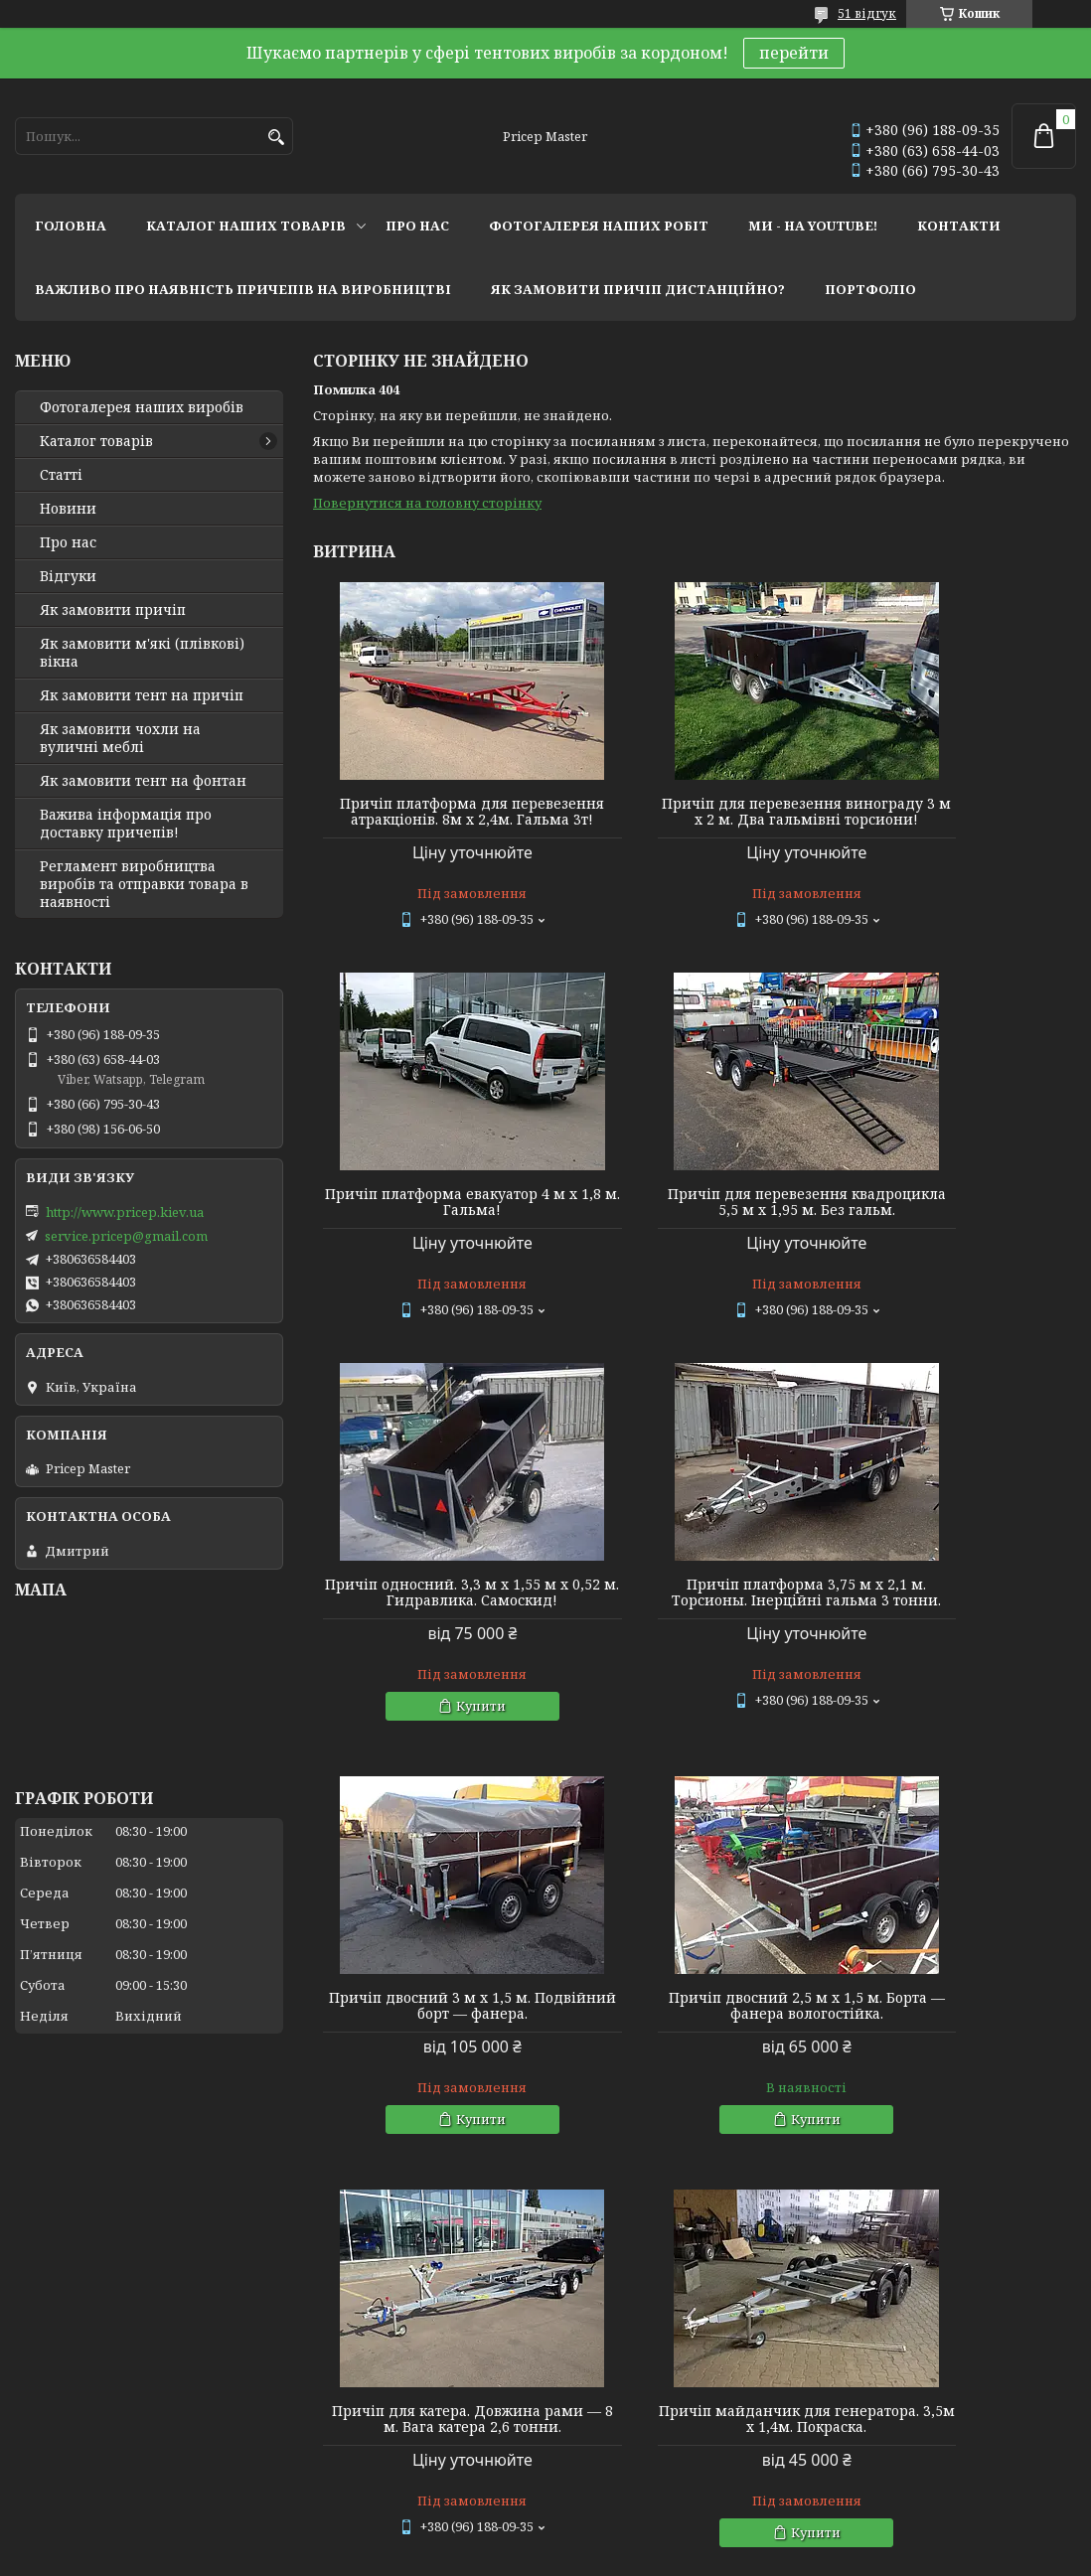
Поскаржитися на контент (494, 2556)
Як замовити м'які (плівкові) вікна (142, 653)
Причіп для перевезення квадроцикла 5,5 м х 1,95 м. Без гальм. (435, 1226)
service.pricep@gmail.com (126, 1236)
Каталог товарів (96, 441)
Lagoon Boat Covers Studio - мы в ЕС (128, 2446)
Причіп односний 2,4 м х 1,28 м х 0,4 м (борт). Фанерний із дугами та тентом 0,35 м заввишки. (694, 2076)
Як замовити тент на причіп (141, 695)
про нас (417, 225)
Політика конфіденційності (684, 2556)
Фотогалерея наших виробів (141, 407)
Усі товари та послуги (984, 2268)
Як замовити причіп (113, 610)
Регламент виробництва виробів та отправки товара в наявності (144, 884)
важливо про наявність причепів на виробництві (243, 289)
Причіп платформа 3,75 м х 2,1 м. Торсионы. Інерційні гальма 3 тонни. (954, 1226)
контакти (959, 225)
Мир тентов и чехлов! (89, 2419)
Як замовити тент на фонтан (143, 781)
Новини (68, 509)
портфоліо (870, 289)
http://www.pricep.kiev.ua (125, 1212)
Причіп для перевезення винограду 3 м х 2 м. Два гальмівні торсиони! (694, 819)
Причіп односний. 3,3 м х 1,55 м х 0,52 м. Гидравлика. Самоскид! (694, 1226)
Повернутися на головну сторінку (427, 503)
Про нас (68, 542)
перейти (794, 53)
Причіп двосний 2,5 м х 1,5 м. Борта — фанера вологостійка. (694, 1647)
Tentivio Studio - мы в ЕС (92, 2473)
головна (70, 225)
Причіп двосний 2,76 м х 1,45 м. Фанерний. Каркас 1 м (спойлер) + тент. (954, 2068)
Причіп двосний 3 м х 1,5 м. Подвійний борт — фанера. (435, 1647)
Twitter (306, 2424)
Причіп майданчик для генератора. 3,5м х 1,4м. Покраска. (435, 2068)
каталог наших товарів (246, 225)
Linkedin (311, 2451)
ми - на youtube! (812, 225)
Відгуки (68, 576)
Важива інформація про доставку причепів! (126, 823)
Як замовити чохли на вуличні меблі (120, 738)
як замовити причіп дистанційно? (638, 289)
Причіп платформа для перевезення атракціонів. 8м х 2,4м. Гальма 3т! (435, 819)
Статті (61, 475)
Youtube (309, 2397)
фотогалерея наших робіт (598, 225)
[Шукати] (275, 137)
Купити (703, 1347)
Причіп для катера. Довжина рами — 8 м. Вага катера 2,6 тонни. (954, 1655)
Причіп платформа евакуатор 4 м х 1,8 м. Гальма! (954, 812)
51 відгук (867, 13)
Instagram (315, 2370)
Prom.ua (655, 2538)
